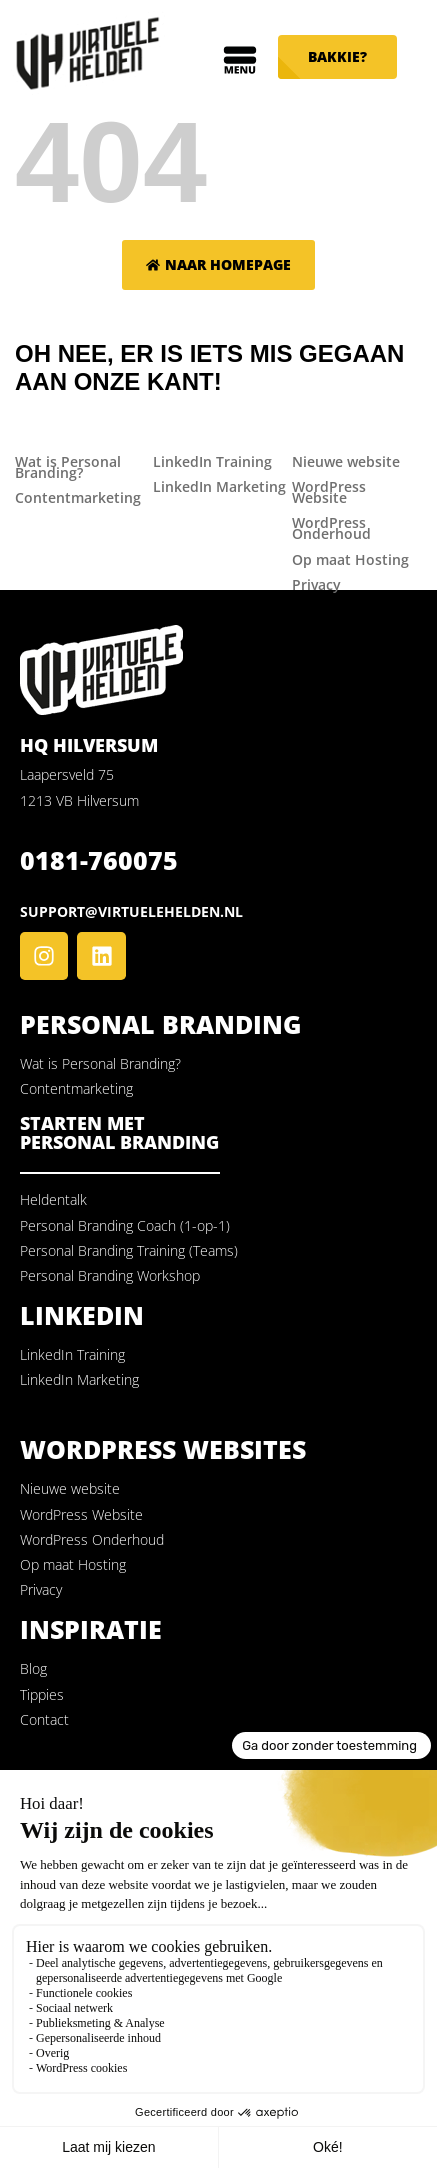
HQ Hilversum (89, 745)
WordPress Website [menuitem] (329, 492)
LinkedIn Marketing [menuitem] (219, 486)
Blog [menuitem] (33, 1668)
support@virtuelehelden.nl (131, 911)
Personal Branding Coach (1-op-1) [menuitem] (125, 1225)
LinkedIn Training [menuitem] (212, 461)
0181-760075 (99, 860)
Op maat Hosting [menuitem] (350, 559)
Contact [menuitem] (44, 1719)
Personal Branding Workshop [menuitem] (110, 1275)
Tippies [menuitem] (42, 1694)
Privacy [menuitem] (316, 584)
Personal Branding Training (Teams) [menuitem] (129, 1250)
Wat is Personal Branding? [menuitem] (68, 467)
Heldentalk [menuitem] (53, 1199)
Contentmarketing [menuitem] (78, 497)
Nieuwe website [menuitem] (346, 461)
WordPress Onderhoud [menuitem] (331, 528)
